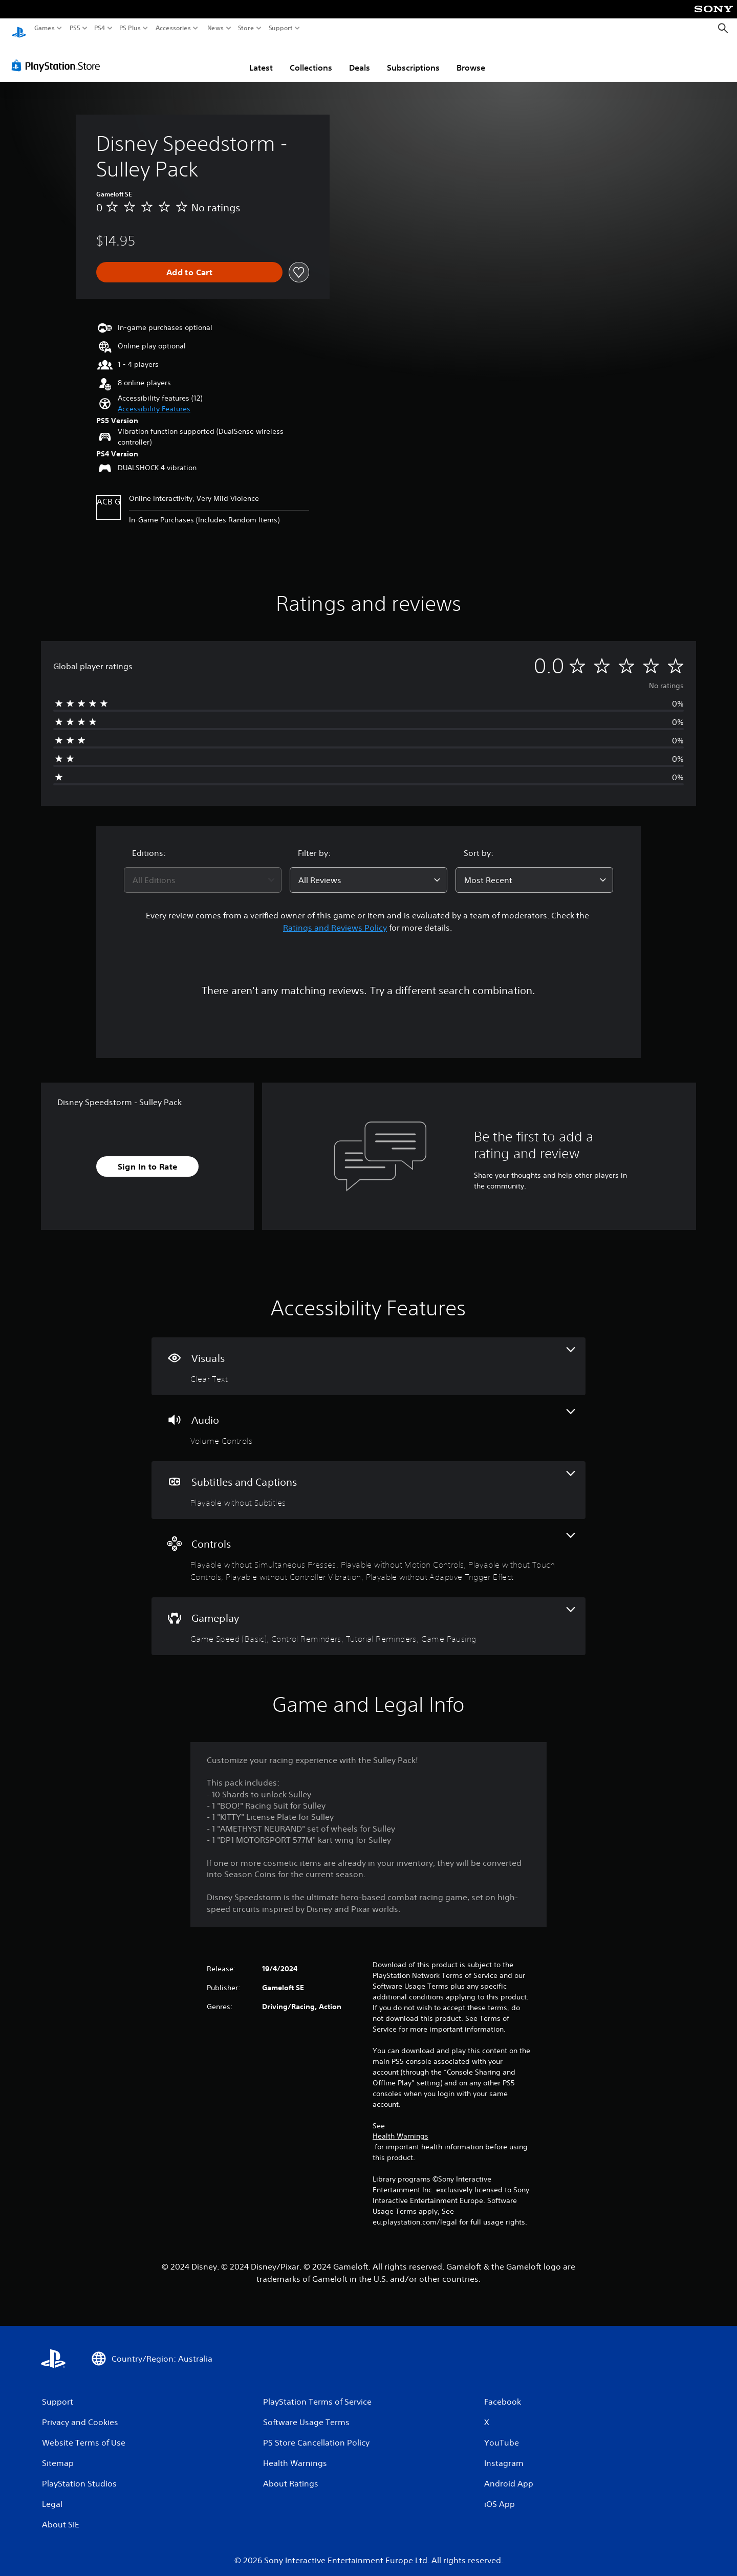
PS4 (99, 28)
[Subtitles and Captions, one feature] (368, 1480)
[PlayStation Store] (58, 56)
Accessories (173, 28)
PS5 (75, 28)
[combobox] (202, 870)
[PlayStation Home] (19, 28)
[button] (154, 399)
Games (44, 28)
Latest (261, 58)
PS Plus (130, 28)
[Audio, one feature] (368, 1418)
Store (246, 28)
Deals (359, 58)
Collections (311, 58)
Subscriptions (413, 58)
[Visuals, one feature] (368, 1356)
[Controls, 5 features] (368, 1548)
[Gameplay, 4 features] (368, 1616)
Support (281, 28)
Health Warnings (400, 2126)
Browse (471, 58)
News (215, 28)
